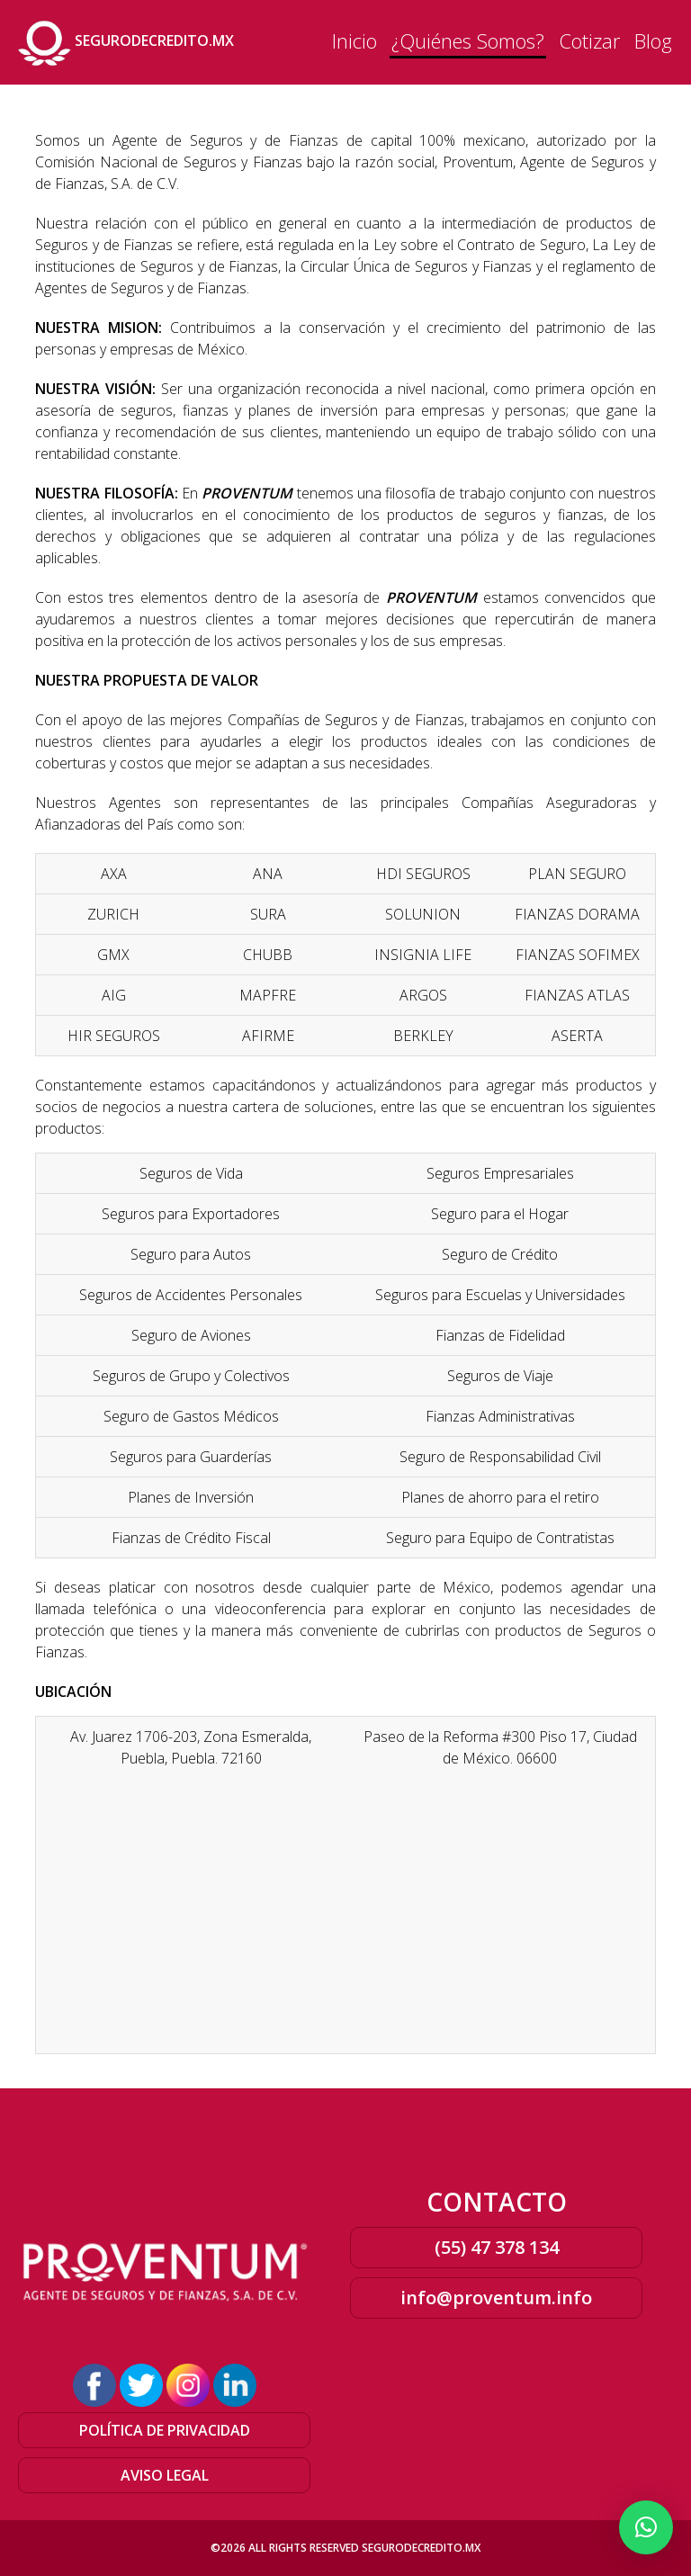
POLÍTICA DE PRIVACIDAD (164, 2430)
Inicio (354, 40)
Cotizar (589, 40)
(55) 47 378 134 (497, 2247)
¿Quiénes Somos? (467, 40)
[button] (646, 2527)
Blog (653, 40)
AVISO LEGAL (165, 2475)
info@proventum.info (496, 2297)
